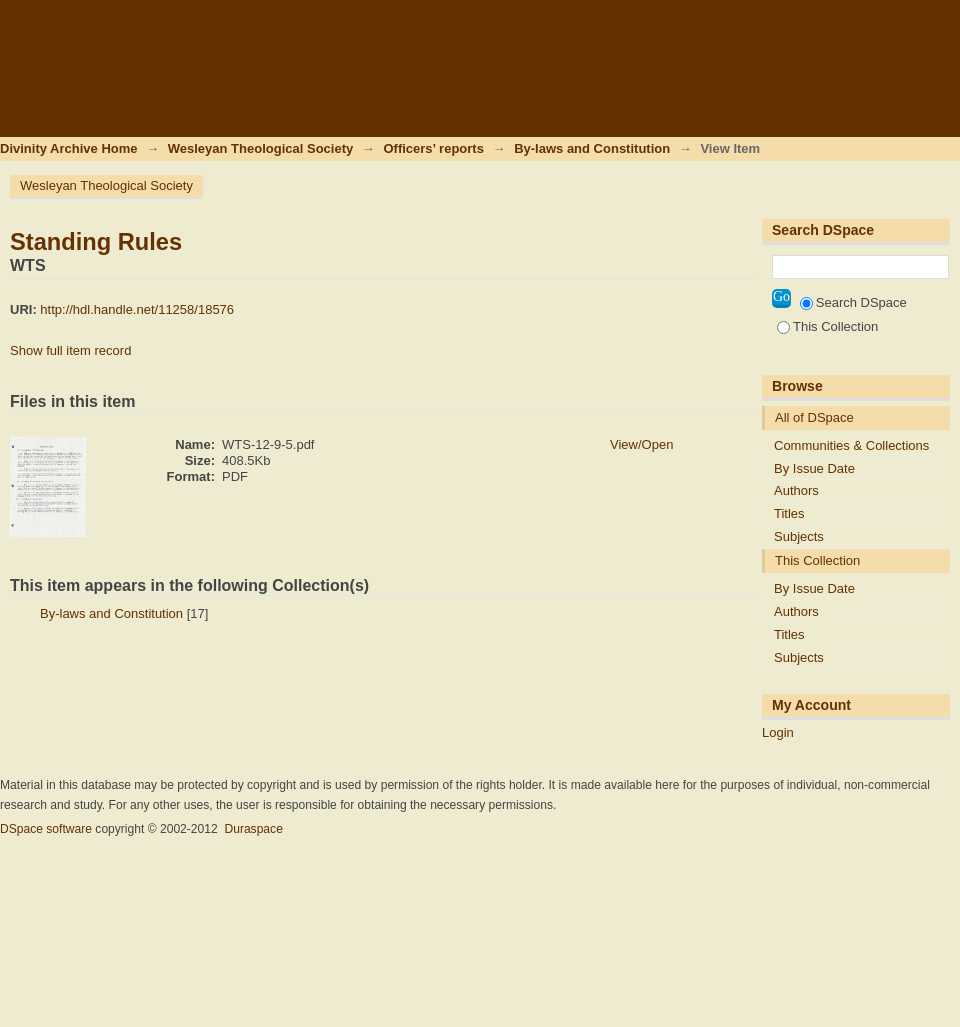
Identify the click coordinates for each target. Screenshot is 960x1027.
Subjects (799, 536)
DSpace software (46, 829)
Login (944, 24)
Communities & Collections (851, 445)
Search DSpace (853, 302)
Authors (796, 490)
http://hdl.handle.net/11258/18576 (137, 309)
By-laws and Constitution (592, 148)
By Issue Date (814, 468)
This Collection (827, 326)
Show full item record (70, 350)
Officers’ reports (433, 148)
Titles (789, 513)
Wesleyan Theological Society (260, 148)
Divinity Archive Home (69, 148)
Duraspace (253, 829)
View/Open (641, 444)
